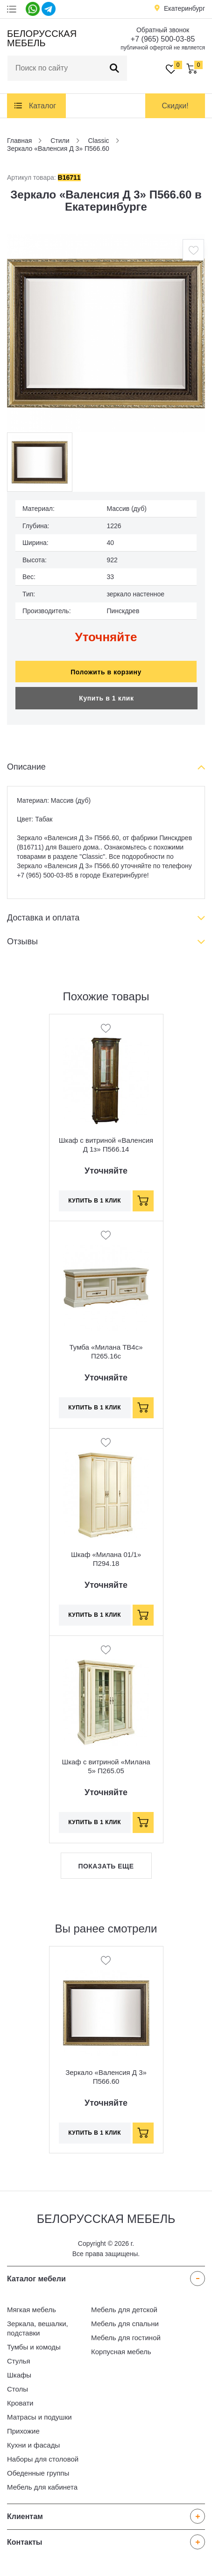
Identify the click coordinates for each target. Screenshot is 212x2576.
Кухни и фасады (33, 2445)
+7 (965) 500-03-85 (163, 39)
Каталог (42, 106)
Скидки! (175, 106)
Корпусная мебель (121, 2352)
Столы (17, 2389)
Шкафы (19, 2375)
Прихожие (23, 2431)
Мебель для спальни (125, 2324)
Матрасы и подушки (39, 2417)
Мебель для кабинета (42, 2487)
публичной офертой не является (162, 47)
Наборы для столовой (42, 2459)
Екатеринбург (184, 8)
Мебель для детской (124, 2310)
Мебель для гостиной (126, 2338)
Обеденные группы (38, 2473)
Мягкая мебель (31, 2310)
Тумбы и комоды (34, 2347)
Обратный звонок (162, 30)
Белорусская (40, 38)
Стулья (18, 2361)
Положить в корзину (106, 672)
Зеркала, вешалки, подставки (37, 2328)
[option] (106, 333)
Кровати (20, 2403)
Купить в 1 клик (106, 698)
